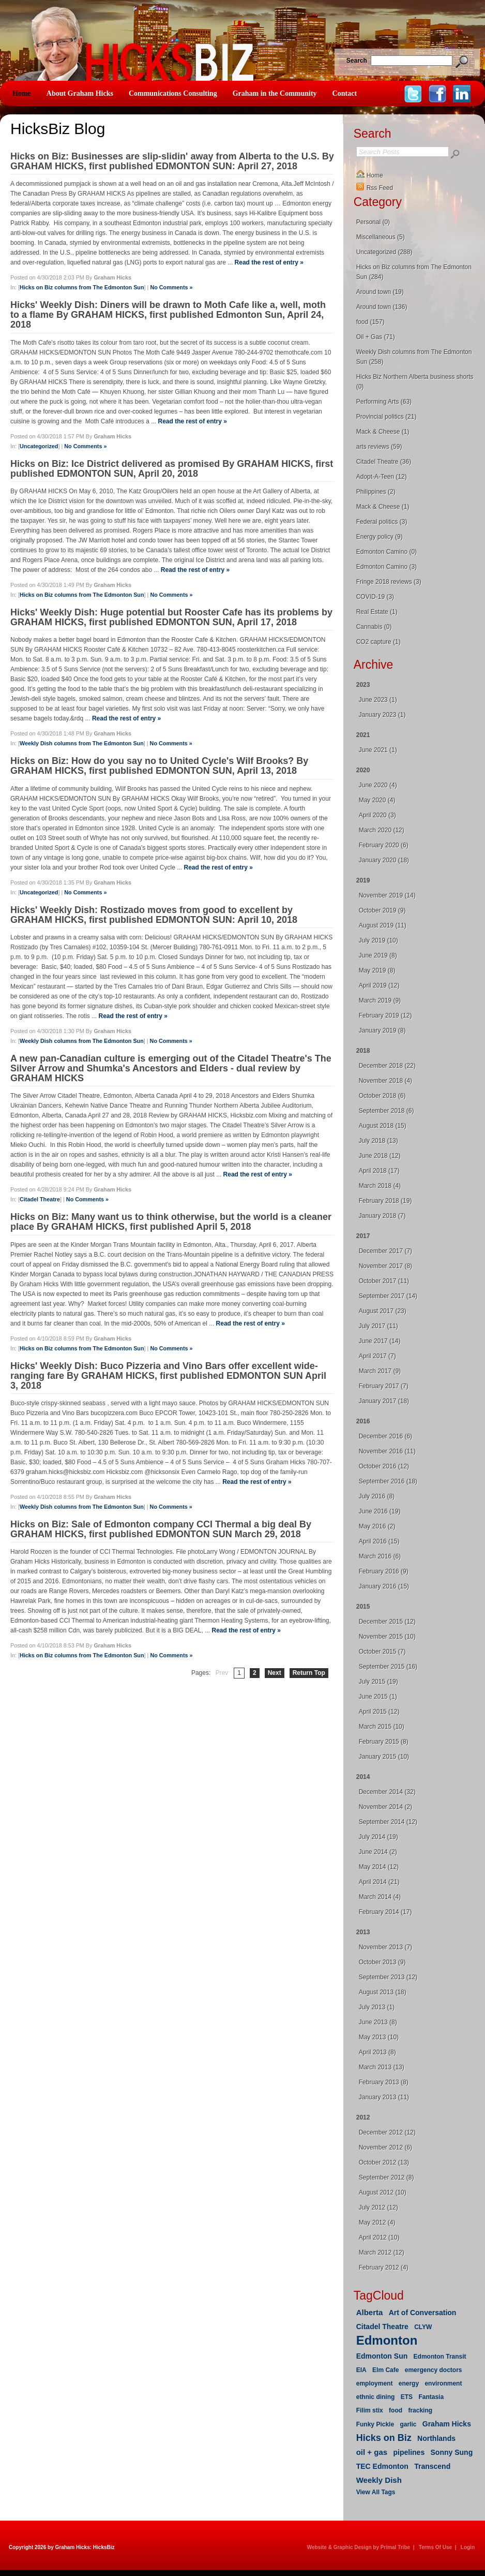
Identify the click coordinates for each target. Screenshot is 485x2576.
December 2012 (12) (387, 2132)
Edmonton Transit (440, 2356)
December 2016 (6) (385, 1436)
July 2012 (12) (378, 2207)
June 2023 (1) (378, 699)
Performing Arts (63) (384, 401)
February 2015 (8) (383, 1741)
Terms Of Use (435, 2547)
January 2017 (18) (384, 1401)
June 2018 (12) (380, 1155)
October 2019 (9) (382, 910)
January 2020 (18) (384, 860)
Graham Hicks (446, 2424)
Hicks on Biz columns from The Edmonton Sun (82, 287)
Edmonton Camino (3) (386, 566)
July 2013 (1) (377, 2007)
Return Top (309, 1672)
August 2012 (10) (382, 2192)
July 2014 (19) (378, 1837)
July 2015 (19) (378, 1681)
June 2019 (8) (378, 955)
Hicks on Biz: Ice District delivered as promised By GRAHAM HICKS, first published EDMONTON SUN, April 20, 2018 (171, 469)
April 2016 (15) (379, 1541)
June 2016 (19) (380, 1511)
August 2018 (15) (382, 1125)
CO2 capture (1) (378, 641)
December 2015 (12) (387, 1621)
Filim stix (369, 2410)
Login (468, 2547)
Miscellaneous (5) (380, 237)
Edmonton (387, 2340)
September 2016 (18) (388, 1481)
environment (443, 2383)
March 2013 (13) (381, 2067)
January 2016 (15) (384, 1586)
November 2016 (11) (387, 1451)
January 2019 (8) (382, 1030)
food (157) (370, 322)
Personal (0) (373, 222)
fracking (420, 2410)
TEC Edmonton (382, 2466)
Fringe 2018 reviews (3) (388, 581)
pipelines (409, 2452)
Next (274, 1672)
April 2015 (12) (379, 1711)
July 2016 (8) (377, 1496)
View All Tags (376, 2492)
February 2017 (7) (383, 1386)
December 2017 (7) (385, 1251)
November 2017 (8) (385, 1266)
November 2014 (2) (385, 1806)
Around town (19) (380, 292)
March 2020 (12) (381, 830)
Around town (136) (381, 307)
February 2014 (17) (385, 1912)
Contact (344, 93)
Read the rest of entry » (269, 262)
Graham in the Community (275, 93)
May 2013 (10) (379, 2037)
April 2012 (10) (379, 2237)
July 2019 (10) (378, 940)
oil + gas (371, 2452)
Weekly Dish (379, 2480)
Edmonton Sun (382, 2356)
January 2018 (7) (382, 1215)
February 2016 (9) (383, 1571)
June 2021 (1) (378, 750)
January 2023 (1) (382, 714)
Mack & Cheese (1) (383, 431)
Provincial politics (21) (386, 416)
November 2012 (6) (385, 2147)
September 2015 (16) (388, 1666)
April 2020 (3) (377, 815)
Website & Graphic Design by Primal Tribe (358, 2547)
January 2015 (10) (384, 1756)
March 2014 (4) (380, 1897)
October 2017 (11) (384, 1281)
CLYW (423, 2327)
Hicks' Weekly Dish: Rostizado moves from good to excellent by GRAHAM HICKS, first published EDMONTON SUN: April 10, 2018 (153, 915)
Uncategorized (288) (384, 252)
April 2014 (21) (379, 1882)
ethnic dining (375, 2397)
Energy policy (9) (379, 536)
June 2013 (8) (378, 2022)
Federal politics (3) (381, 521)
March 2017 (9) (380, 1371)
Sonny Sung (452, 2452)
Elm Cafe (385, 2370)
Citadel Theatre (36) (384, 461)
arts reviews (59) (379, 446)
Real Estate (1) (377, 611)
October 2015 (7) (382, 1651)
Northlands (436, 2438)
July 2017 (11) (378, 1326)
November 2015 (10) (387, 1636)
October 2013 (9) (382, 1962)
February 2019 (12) (385, 1015)
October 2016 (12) (384, 1466)
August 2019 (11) (382, 925)
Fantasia (431, 2397)
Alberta (369, 2312)
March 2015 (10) (381, 1726)
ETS (407, 2397)
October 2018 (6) (382, 1095)
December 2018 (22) (387, 1065)
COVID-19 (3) (375, 596)
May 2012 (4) (377, 2222)
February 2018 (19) (385, 1200)
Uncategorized (39, 446)
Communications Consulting (173, 93)
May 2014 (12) (379, 1867)
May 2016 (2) (377, 1526)
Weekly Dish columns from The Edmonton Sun (82, 743)
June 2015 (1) (378, 1696)
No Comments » (171, 287)
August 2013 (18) (382, 1992)
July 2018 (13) (378, 1140)
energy (409, 2383)
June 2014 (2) (378, 1852)
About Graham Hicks (80, 93)
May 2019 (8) (377, 970)
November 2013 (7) (385, 1947)
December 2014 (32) (387, 1791)
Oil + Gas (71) (375, 337)
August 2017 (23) (382, 1311)
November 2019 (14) (387, 895)
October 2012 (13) (384, 2162)
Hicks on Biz (384, 2438)
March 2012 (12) (381, 2252)
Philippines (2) (376, 491)
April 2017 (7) (377, 1356)
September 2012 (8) (386, 2177)
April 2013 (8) (377, 2052)
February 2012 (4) (383, 2267)
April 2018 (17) (379, 1170)
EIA (361, 2370)
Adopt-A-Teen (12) (381, 476)
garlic (408, 2424)
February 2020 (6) (383, 845)
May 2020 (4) (377, 800)
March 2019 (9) (380, 1000)
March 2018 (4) (380, 1185)
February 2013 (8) (383, 2082)
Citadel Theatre (40, 1199)
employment (374, 2383)
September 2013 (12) (388, 1977)
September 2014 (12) (388, 1822)
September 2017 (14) (388, 1296)
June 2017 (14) (380, 1341)
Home (21, 93)
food (395, 2410)
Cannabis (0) (374, 626)
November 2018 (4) (385, 1080)
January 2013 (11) (384, 2097)
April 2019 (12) (379, 985)
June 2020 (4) (378, 785)
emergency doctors (433, 2370)
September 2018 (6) (386, 1110)
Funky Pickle (375, 2424)
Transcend (432, 2466)
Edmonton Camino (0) (386, 551)
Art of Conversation (423, 2312)
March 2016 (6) (380, 1556)
